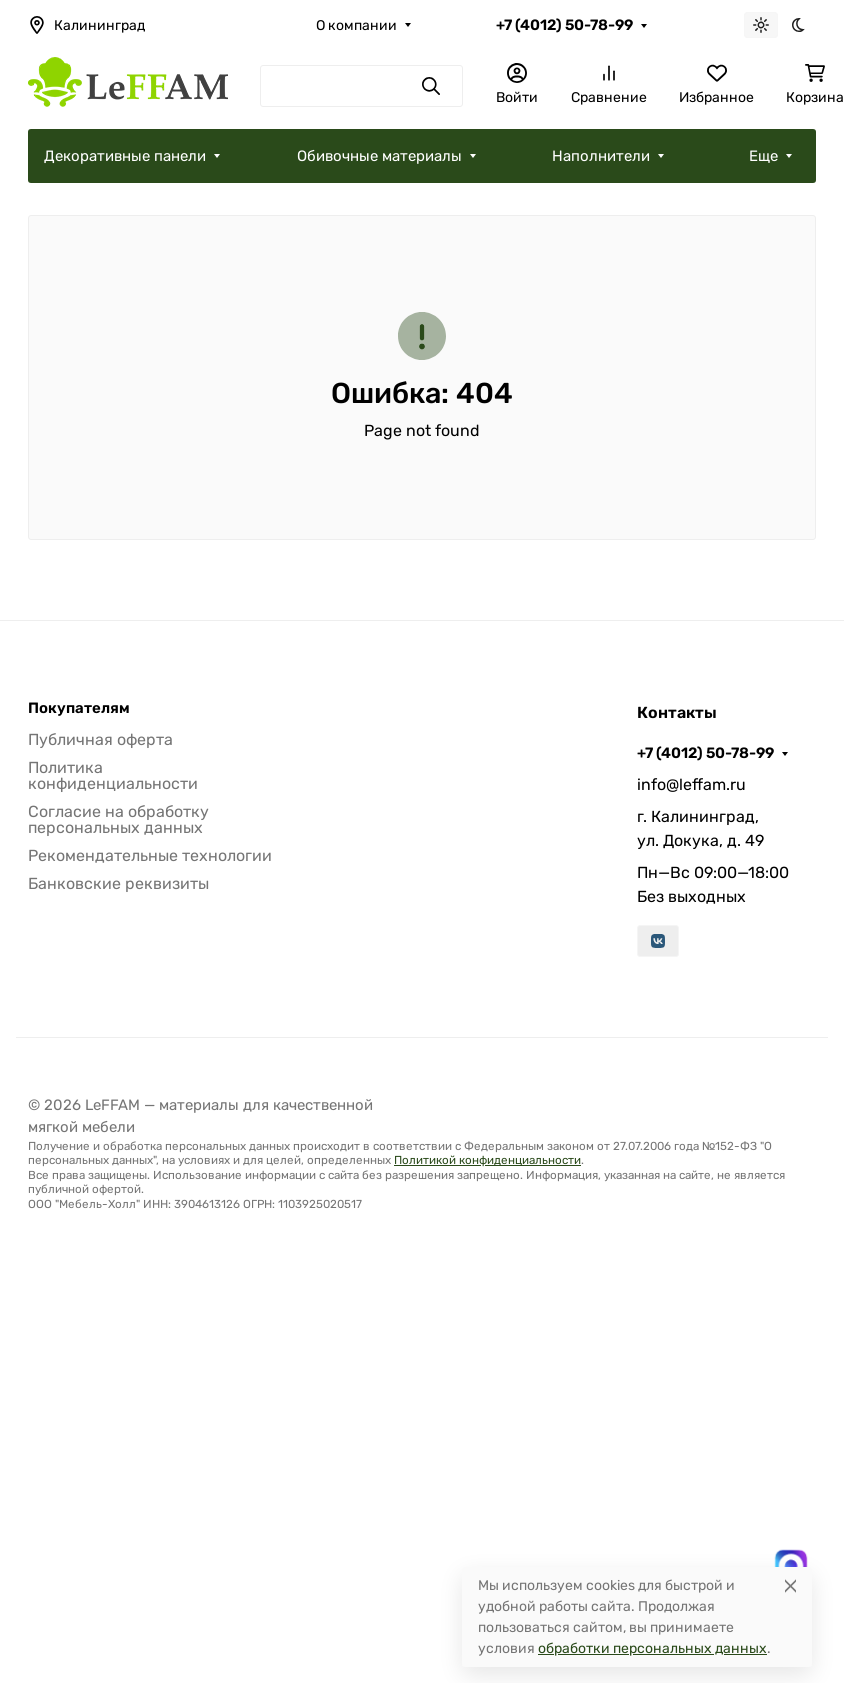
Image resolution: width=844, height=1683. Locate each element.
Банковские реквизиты (118, 883)
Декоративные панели (125, 156)
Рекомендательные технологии (150, 855)
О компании (356, 25)
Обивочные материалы (379, 156)
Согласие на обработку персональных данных (118, 819)
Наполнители (601, 156)
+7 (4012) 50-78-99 (564, 25)
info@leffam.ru (691, 784)
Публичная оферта (100, 739)
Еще (763, 156)
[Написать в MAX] (791, 1566)
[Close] (790, 1585)
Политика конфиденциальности (113, 775)
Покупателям (79, 708)
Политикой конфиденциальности (487, 1160)
